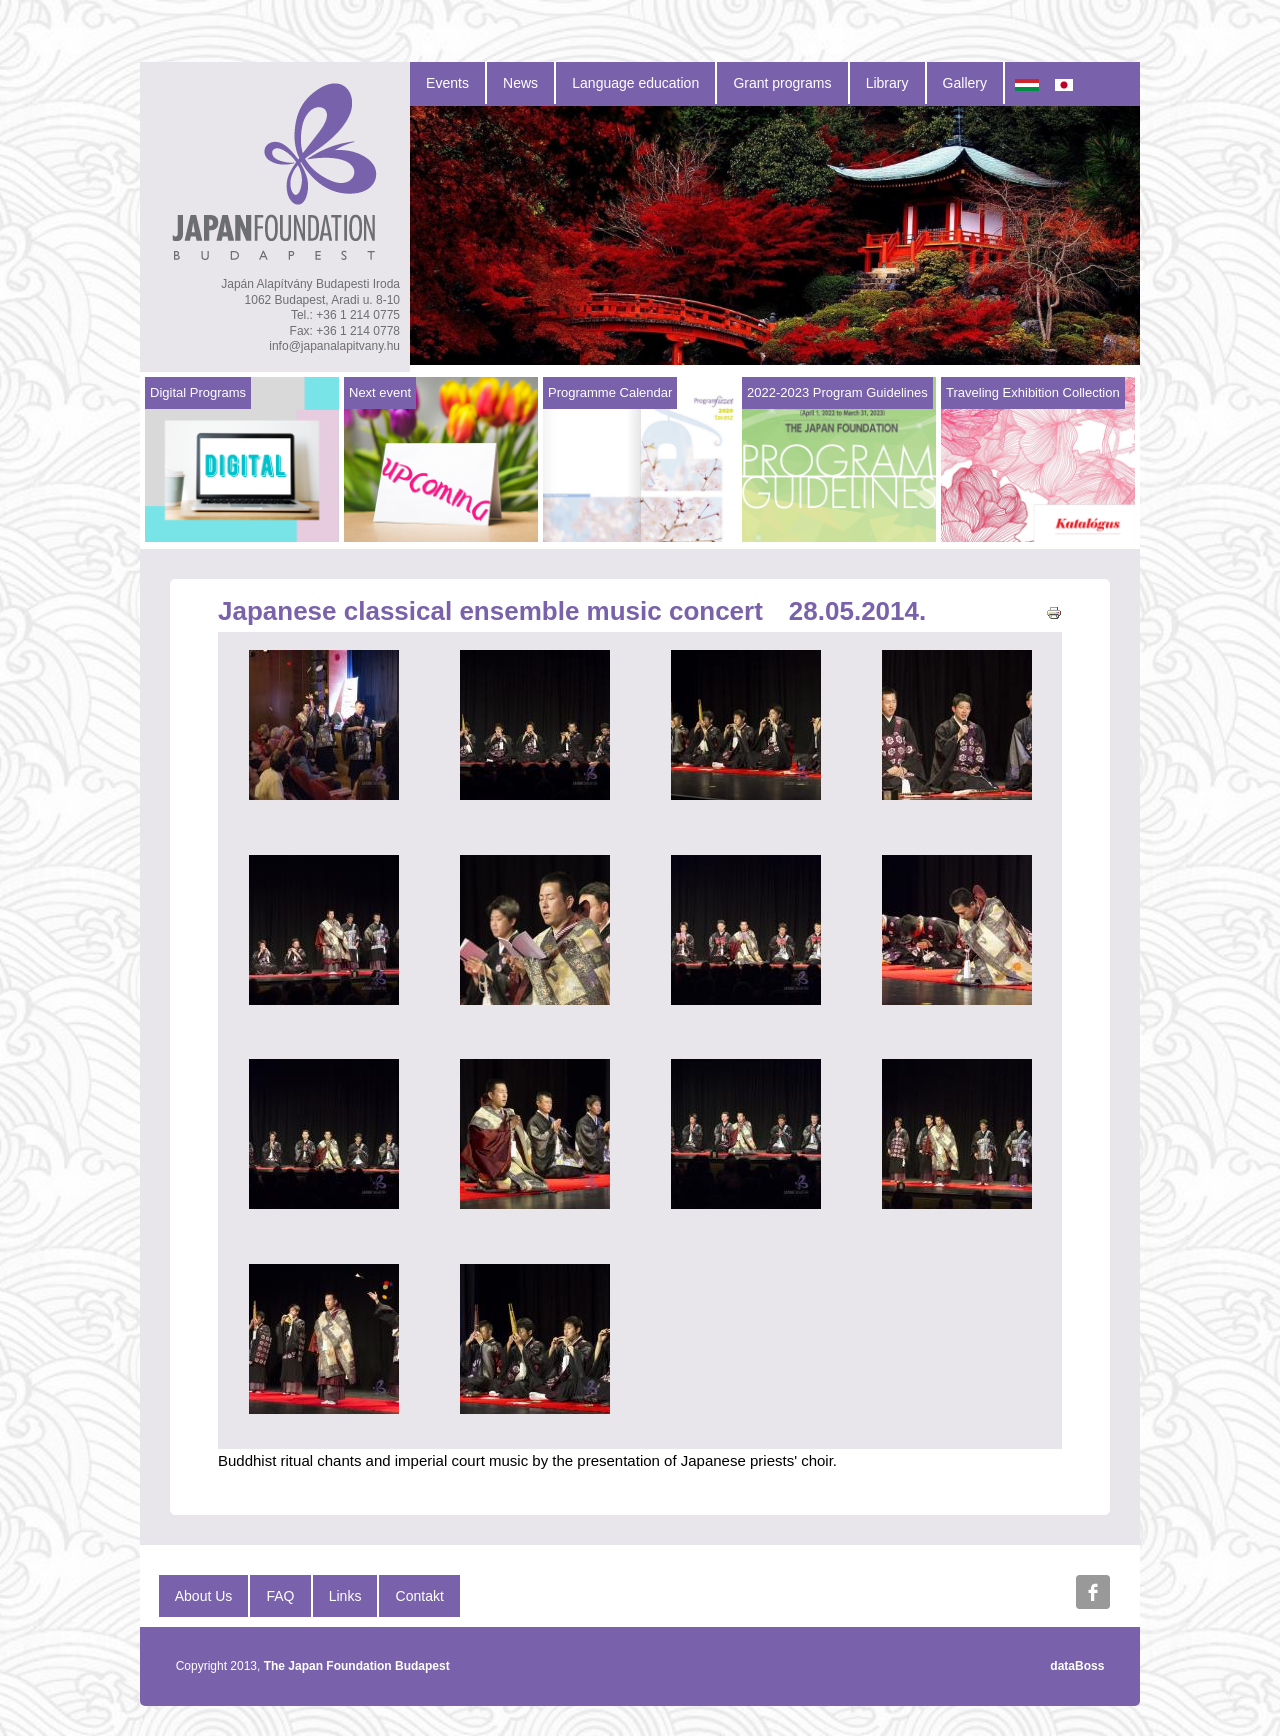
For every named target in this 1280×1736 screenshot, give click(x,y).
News (520, 83)
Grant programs (782, 83)
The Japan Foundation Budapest (357, 1666)
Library (887, 83)
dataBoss (1077, 1666)
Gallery (965, 83)
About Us (204, 1596)
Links (345, 1596)
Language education (635, 83)
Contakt (420, 1596)
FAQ (281, 1596)
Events (447, 83)
